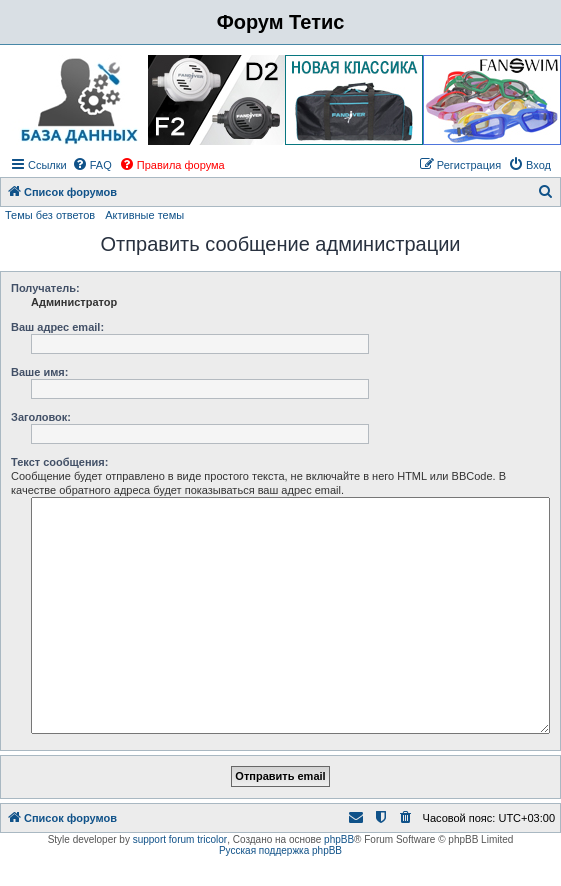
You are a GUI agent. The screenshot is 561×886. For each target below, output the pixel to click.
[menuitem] (92, 165)
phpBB (339, 839)
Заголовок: (41, 417)
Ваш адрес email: (57, 327)
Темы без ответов (50, 215)
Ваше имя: (39, 372)
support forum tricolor (180, 839)
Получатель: (45, 288)
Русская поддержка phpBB (280, 850)
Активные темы (144, 215)
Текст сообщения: (59, 462)
